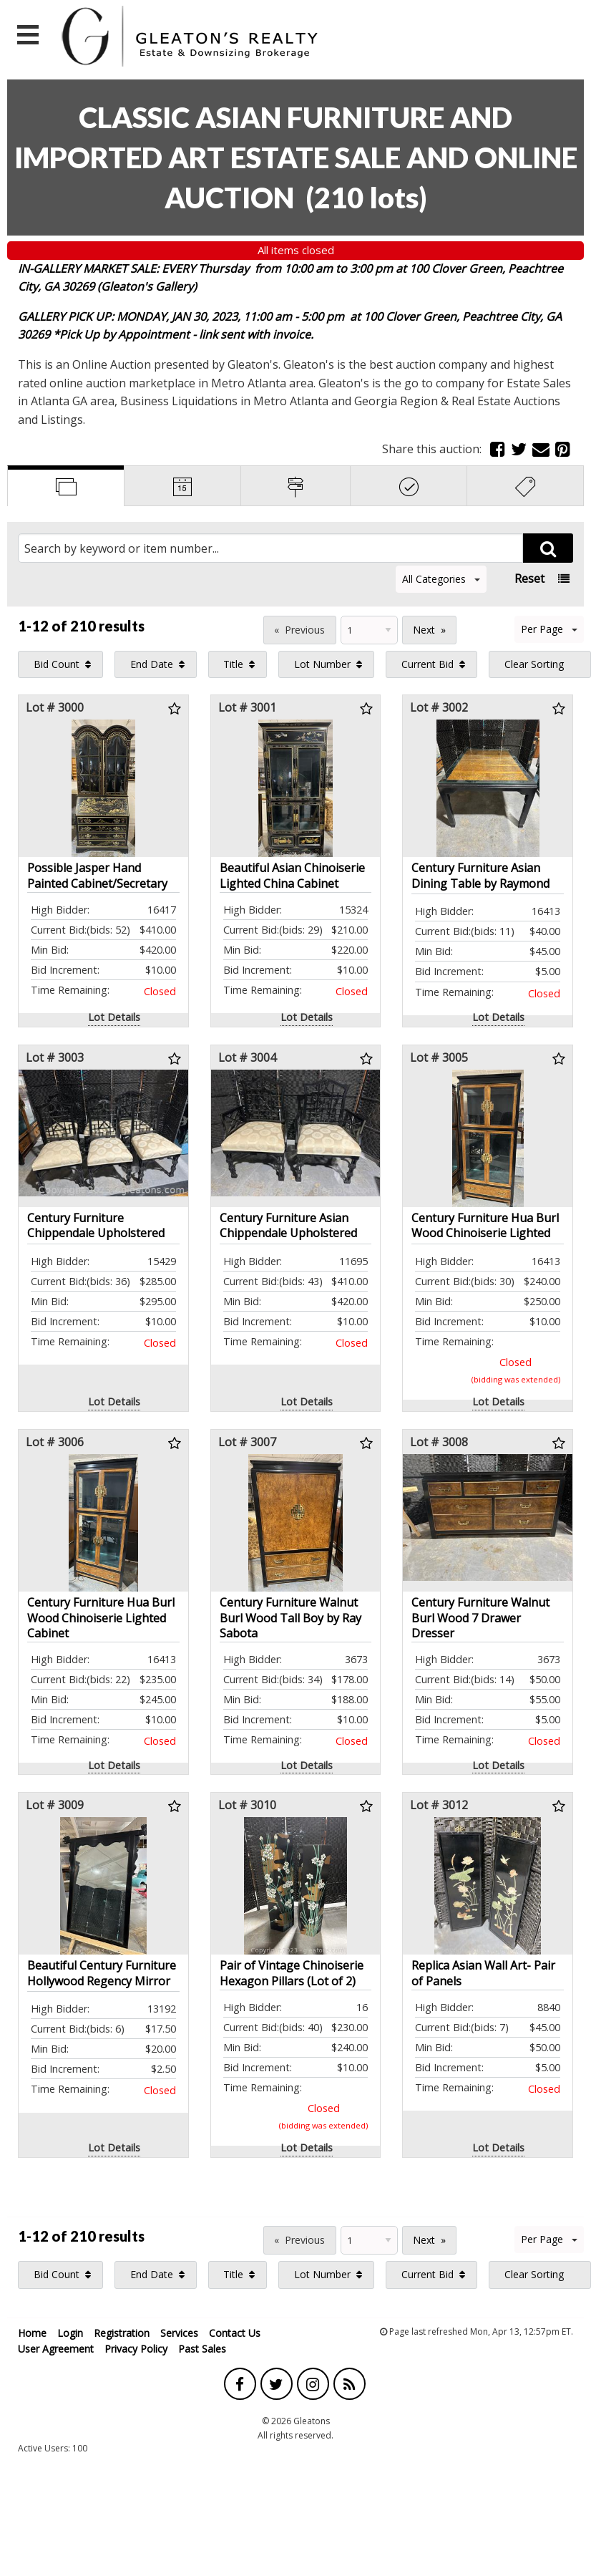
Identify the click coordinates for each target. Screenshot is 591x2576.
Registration (122, 2333)
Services (179, 2333)
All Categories (441, 579)
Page (242, 628)
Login (70, 2333)
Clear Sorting (534, 664)
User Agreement (56, 2348)
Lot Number (322, 664)
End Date (151, 664)
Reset (529, 578)
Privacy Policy (135, 2348)
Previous (305, 629)
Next (424, 629)
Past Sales (202, 2348)
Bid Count (56, 664)
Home (32, 2333)
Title (233, 664)
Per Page (549, 629)
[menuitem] (60, 664)
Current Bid (427, 664)
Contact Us (234, 2333)
